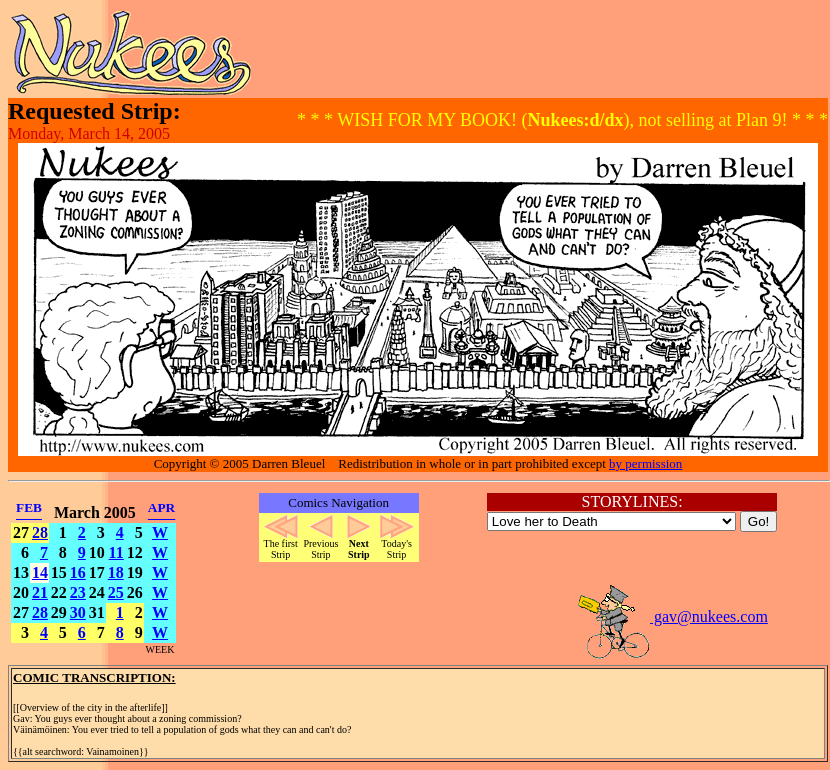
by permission (645, 463)
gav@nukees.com (672, 616)
